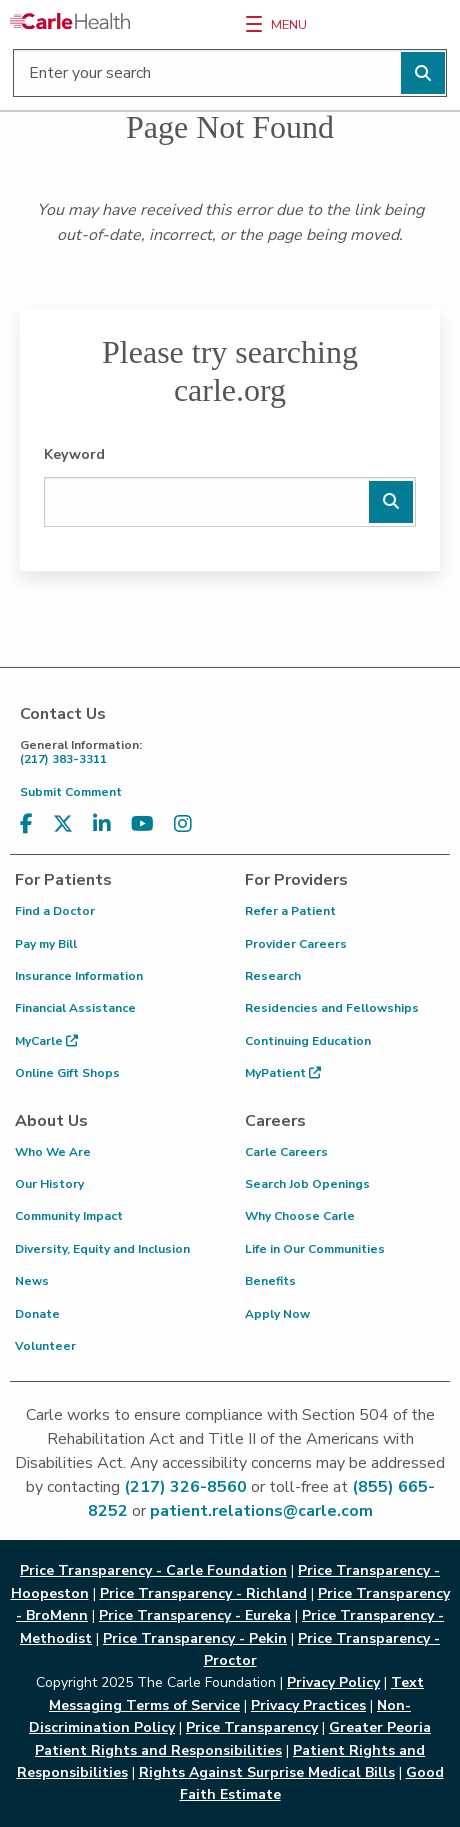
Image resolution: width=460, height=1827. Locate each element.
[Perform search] (423, 73)
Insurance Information (79, 976)
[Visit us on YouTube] (142, 824)
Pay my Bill (46, 944)
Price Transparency (252, 1727)
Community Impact (69, 1216)
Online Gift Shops (67, 1073)
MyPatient (283, 1073)
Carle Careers (286, 1152)
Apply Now (277, 1314)
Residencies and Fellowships (332, 1008)
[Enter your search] (230, 73)
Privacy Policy (333, 1682)
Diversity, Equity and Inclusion (102, 1249)
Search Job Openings (307, 1184)
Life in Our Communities (315, 1249)
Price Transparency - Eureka (195, 1615)
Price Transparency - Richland (203, 1593)
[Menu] (254, 24)
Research (273, 976)
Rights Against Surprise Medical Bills (267, 1772)
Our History (49, 1184)
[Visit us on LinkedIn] (102, 824)
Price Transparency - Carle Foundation (153, 1570)
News (32, 1281)
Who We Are (53, 1152)
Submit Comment (71, 792)
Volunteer (45, 1346)
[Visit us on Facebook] (26, 824)
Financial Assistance (75, 1008)
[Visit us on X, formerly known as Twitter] (63, 824)
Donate (37, 1314)
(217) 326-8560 (185, 1487)
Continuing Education (308, 1041)
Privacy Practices (308, 1705)
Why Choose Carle (300, 1216)
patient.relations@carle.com (261, 1511)
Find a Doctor (55, 911)
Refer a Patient (290, 911)
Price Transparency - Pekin (195, 1638)
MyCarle (46, 1041)
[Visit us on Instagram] (183, 824)
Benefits (270, 1281)
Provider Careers (296, 944)
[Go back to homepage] (70, 21)
